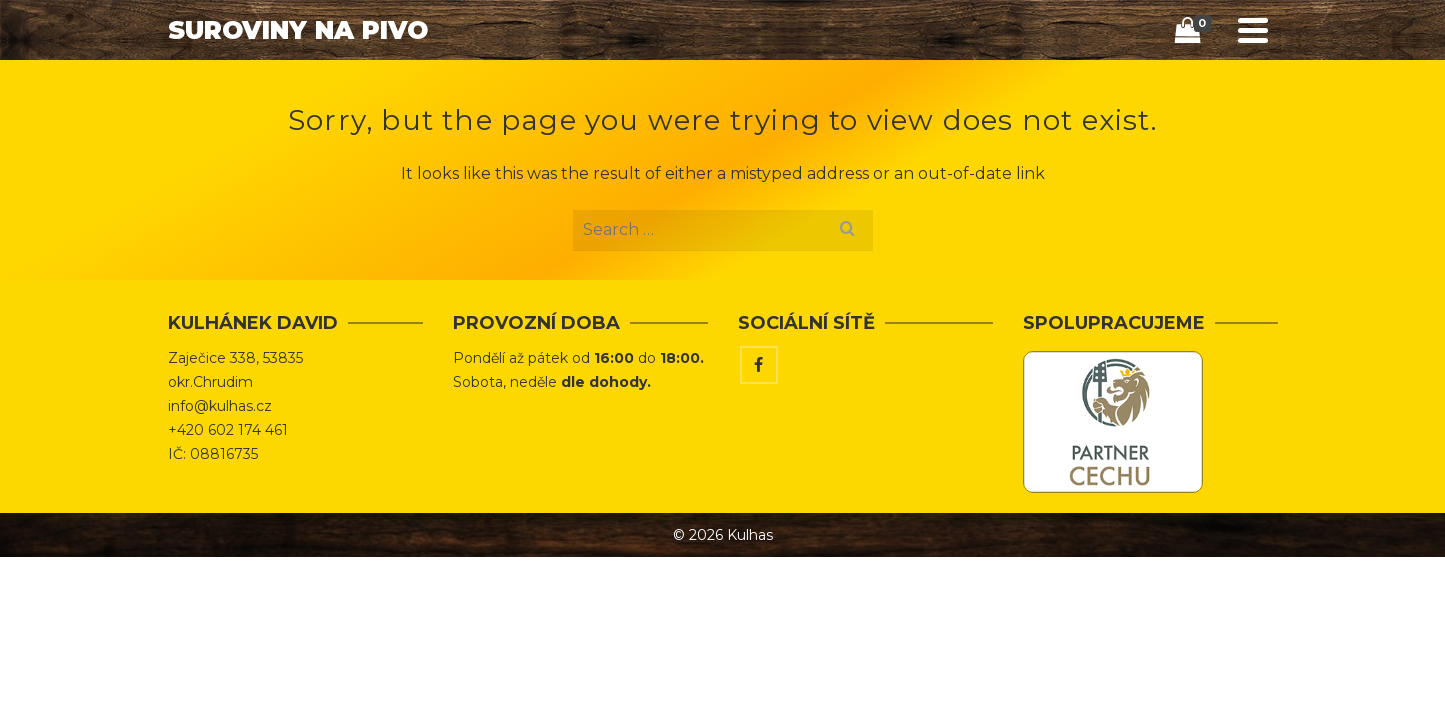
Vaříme (1032, 85)
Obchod (811, 85)
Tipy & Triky (925, 85)
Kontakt (1128, 85)
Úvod (726, 85)
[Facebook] (759, 441)
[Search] (1201, 86)
